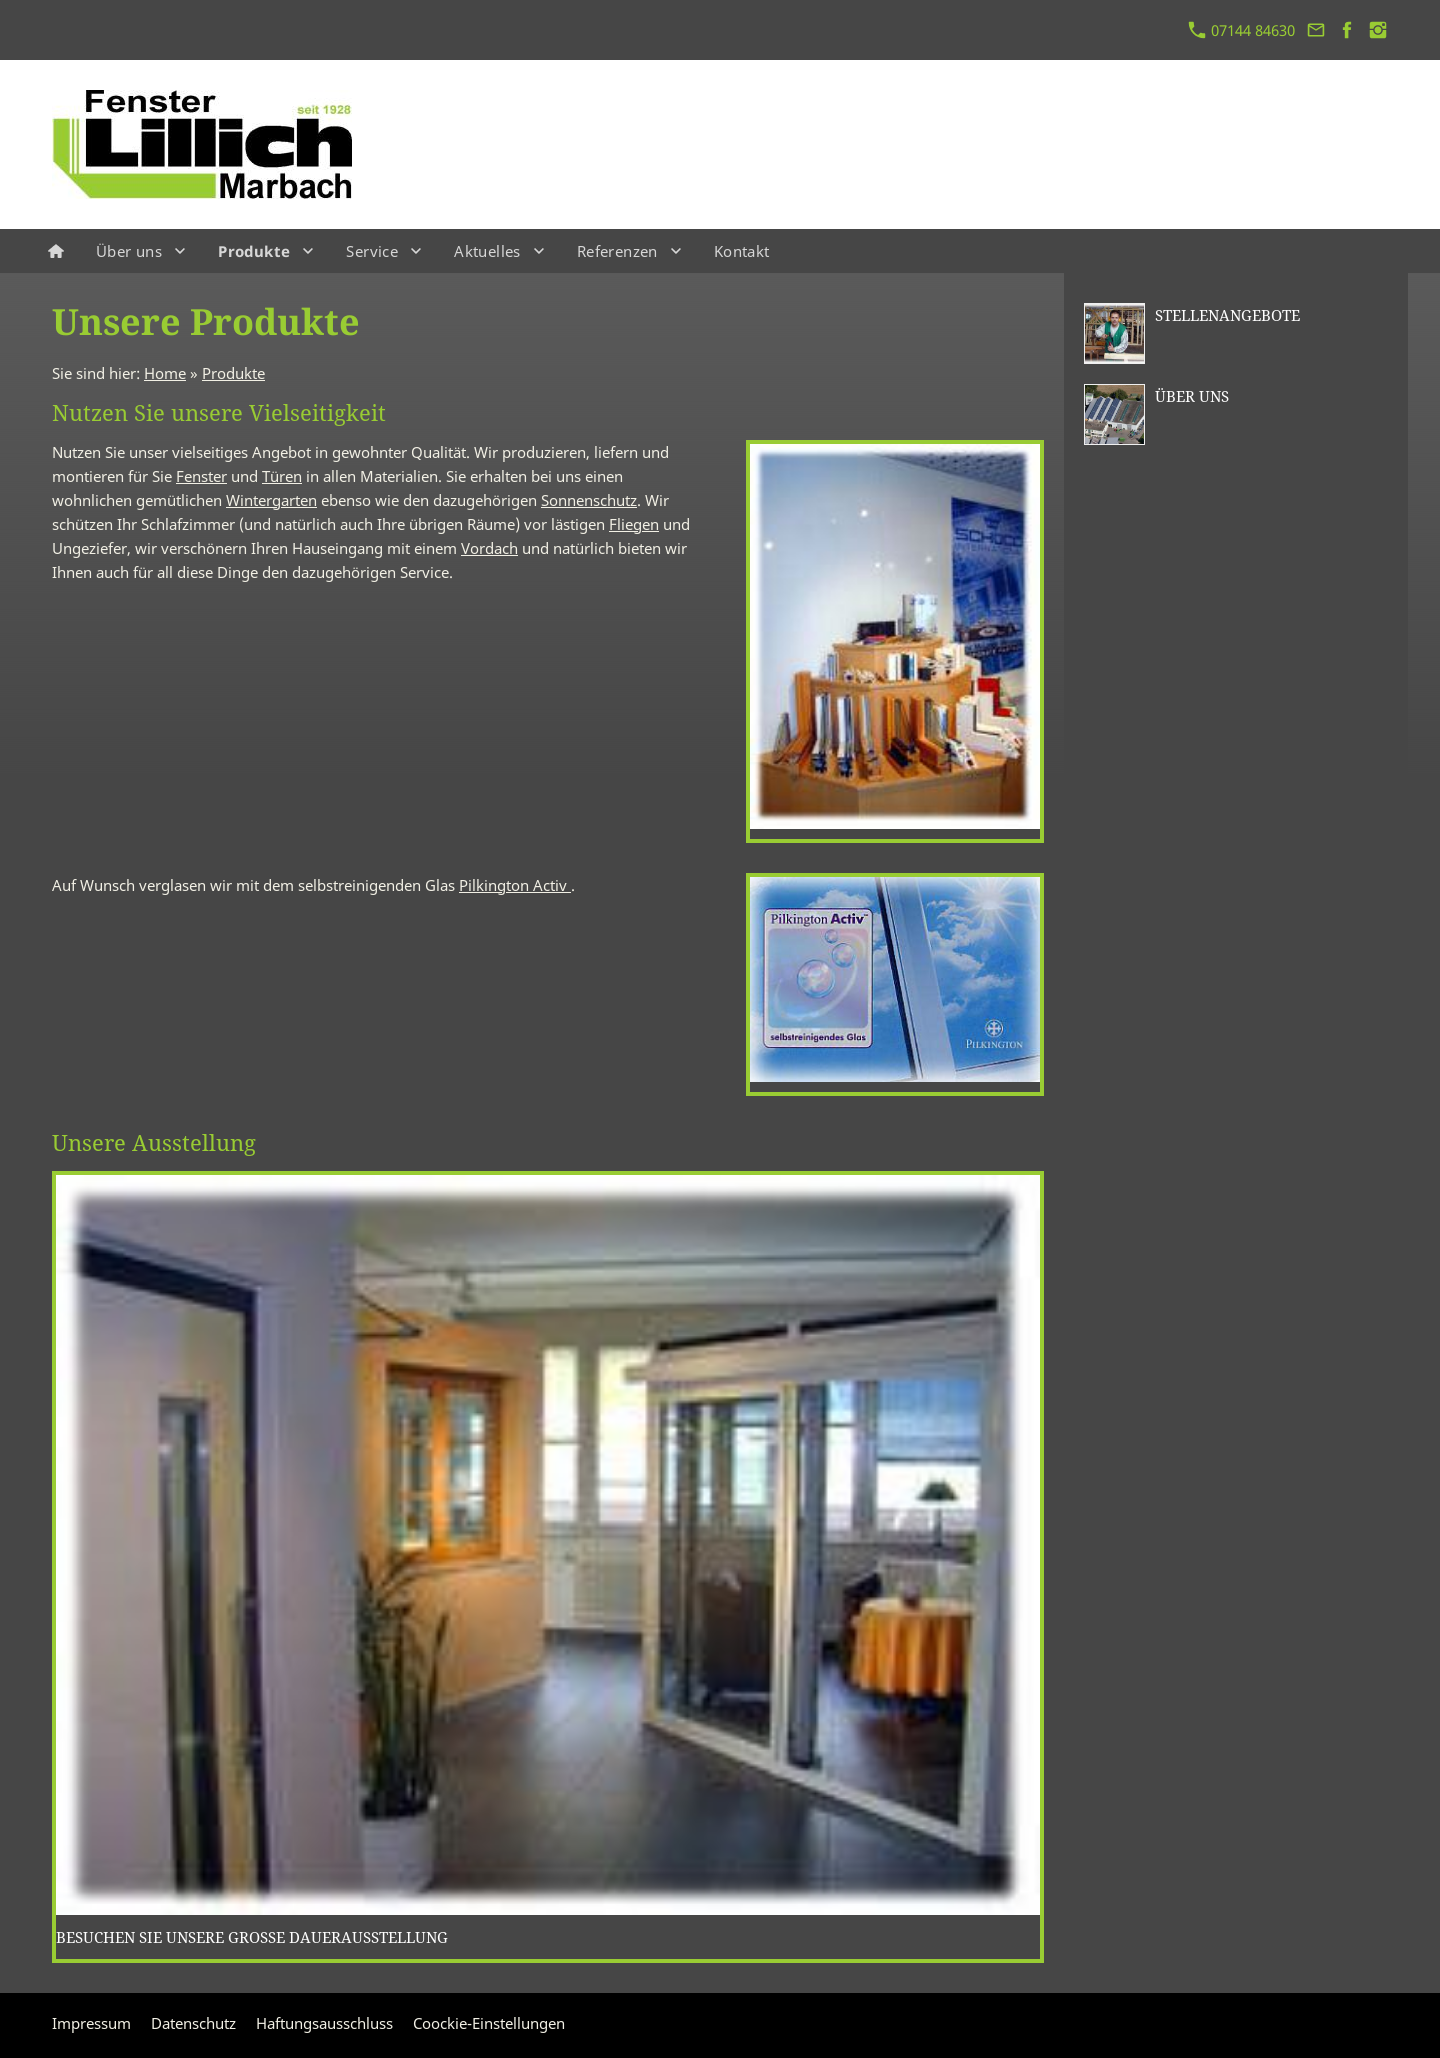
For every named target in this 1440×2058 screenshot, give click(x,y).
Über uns (1192, 396)
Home (165, 373)
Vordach (489, 548)
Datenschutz (193, 2023)
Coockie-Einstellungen (489, 2023)
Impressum (91, 2023)
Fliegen (634, 524)
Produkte (233, 373)
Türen (282, 476)
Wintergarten (271, 500)
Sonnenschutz (589, 500)
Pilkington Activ (515, 885)
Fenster (201, 476)
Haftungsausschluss (324, 2023)
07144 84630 (1242, 30)
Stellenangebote (1227, 315)
